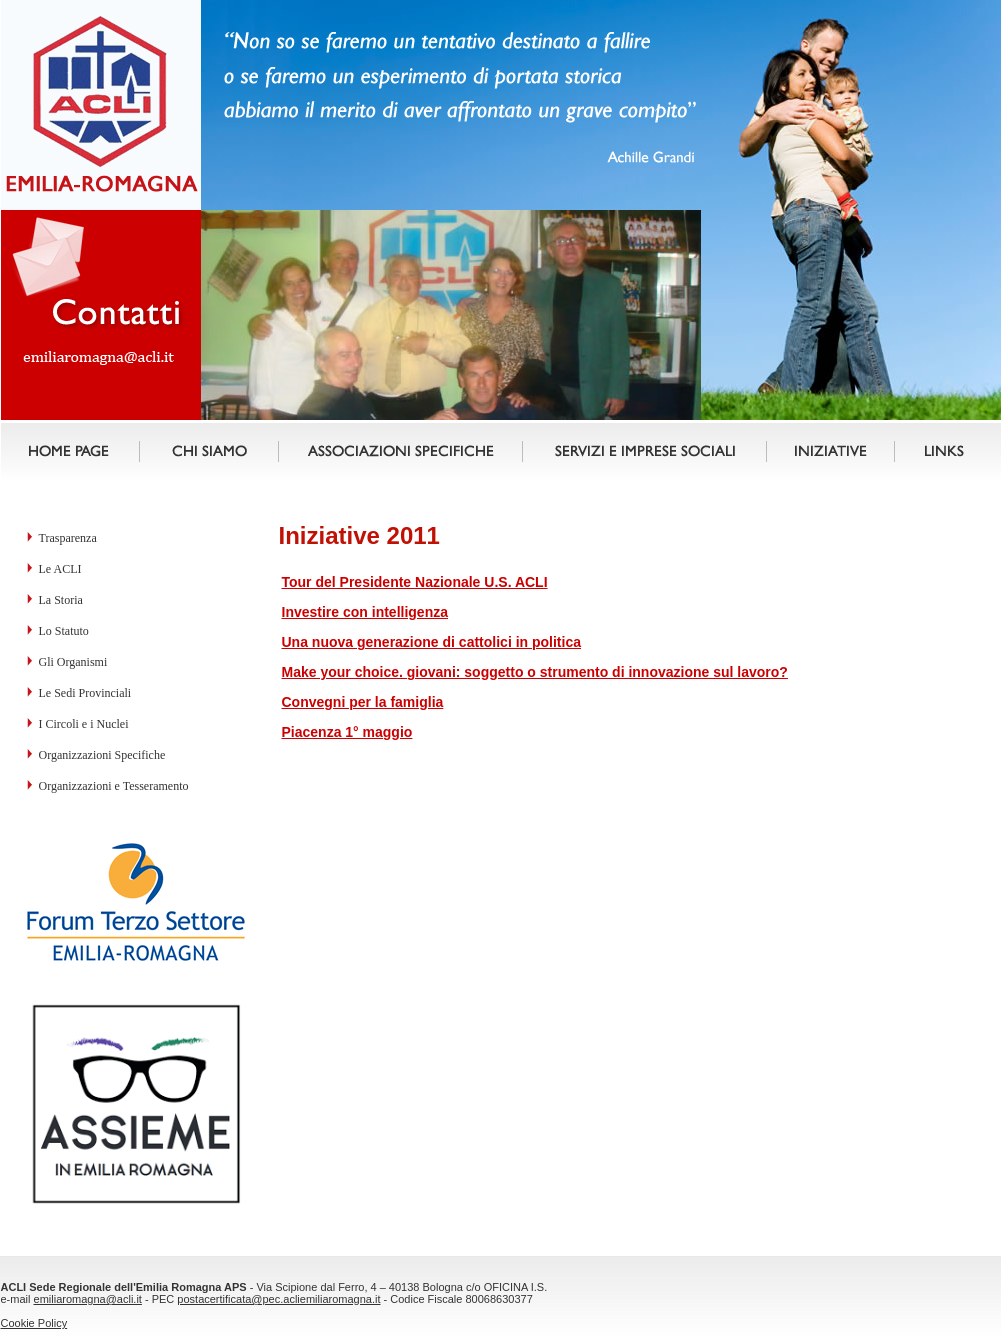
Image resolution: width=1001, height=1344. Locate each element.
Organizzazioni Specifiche (102, 755)
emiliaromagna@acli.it (88, 1299)
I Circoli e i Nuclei (84, 724)
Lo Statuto (64, 631)
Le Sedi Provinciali (85, 693)
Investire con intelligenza (365, 612)
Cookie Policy (34, 1323)
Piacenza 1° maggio (347, 732)
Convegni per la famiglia (363, 702)
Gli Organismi (73, 662)
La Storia (61, 600)
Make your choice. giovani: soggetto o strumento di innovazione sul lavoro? (535, 672)
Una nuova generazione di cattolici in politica (432, 642)
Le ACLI (60, 569)
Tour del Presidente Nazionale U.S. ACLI (415, 582)
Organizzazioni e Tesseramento (114, 786)
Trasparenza (68, 538)
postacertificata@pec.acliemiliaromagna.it (278, 1299)
